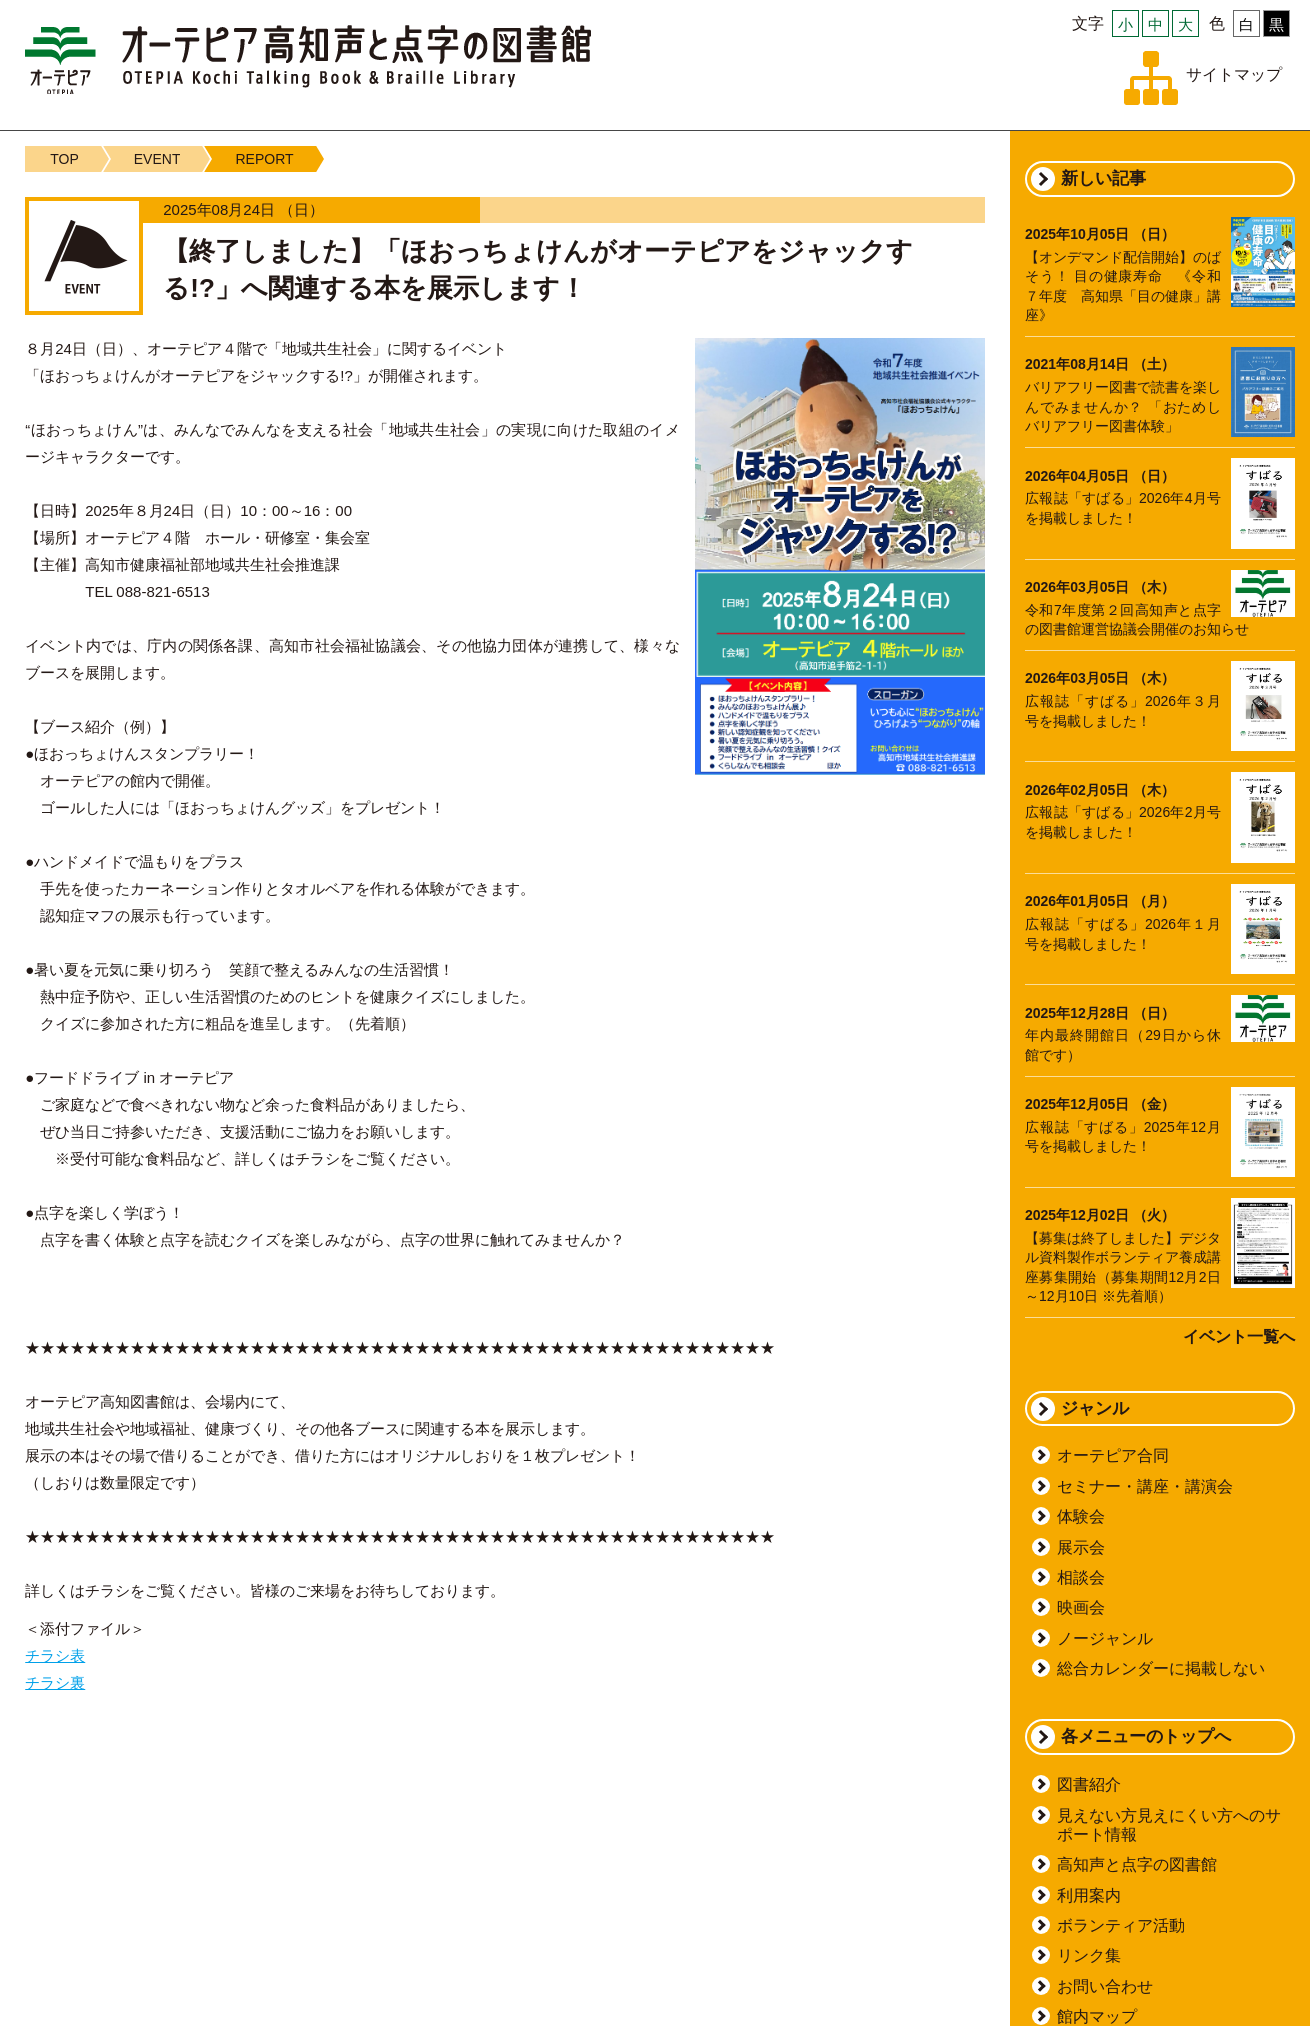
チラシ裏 (55, 1682)
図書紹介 (1089, 1784)
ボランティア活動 (1121, 1925)
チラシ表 (55, 1655)
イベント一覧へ (1239, 1336)
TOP (64, 159)
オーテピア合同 (1113, 1455)
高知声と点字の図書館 (1137, 1864)
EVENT (157, 159)
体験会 (1081, 1516)
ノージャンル (1105, 1638)
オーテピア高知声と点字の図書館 (308, 59)
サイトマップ (1234, 74)
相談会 (1081, 1577)
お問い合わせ (1105, 1986)
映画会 (1081, 1607)
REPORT (264, 159)
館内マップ (1097, 2016)
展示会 (1081, 1547)
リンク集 (1089, 1955)
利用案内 (1089, 1895)
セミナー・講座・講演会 (1145, 1486)
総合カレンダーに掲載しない (1161, 1668)
